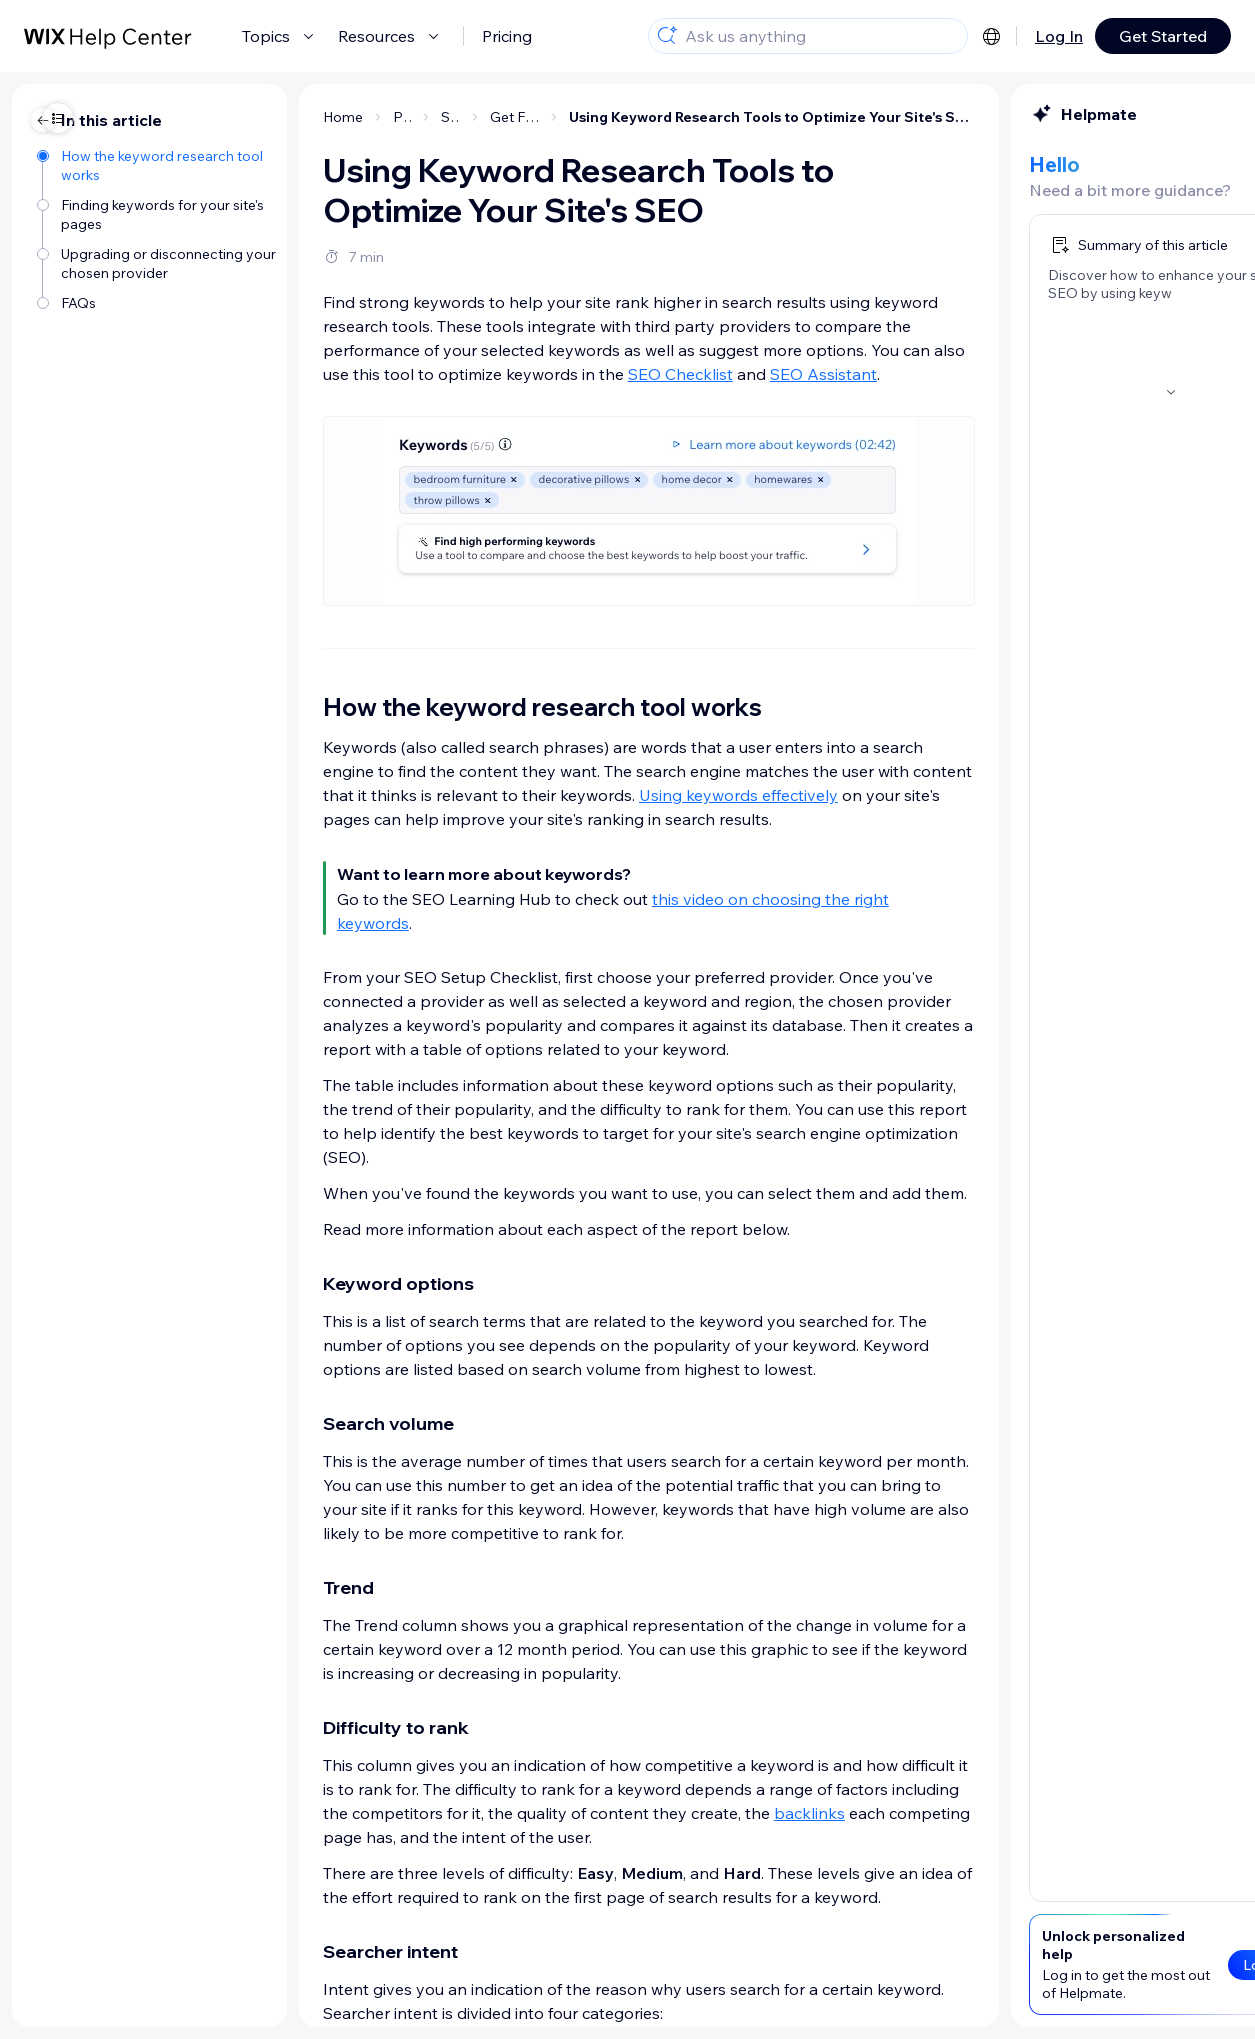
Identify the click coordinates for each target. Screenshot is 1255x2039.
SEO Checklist (493, 374)
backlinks (622, 1813)
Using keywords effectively (551, 795)
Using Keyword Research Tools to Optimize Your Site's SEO (585, 117)
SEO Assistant (636, 374)
